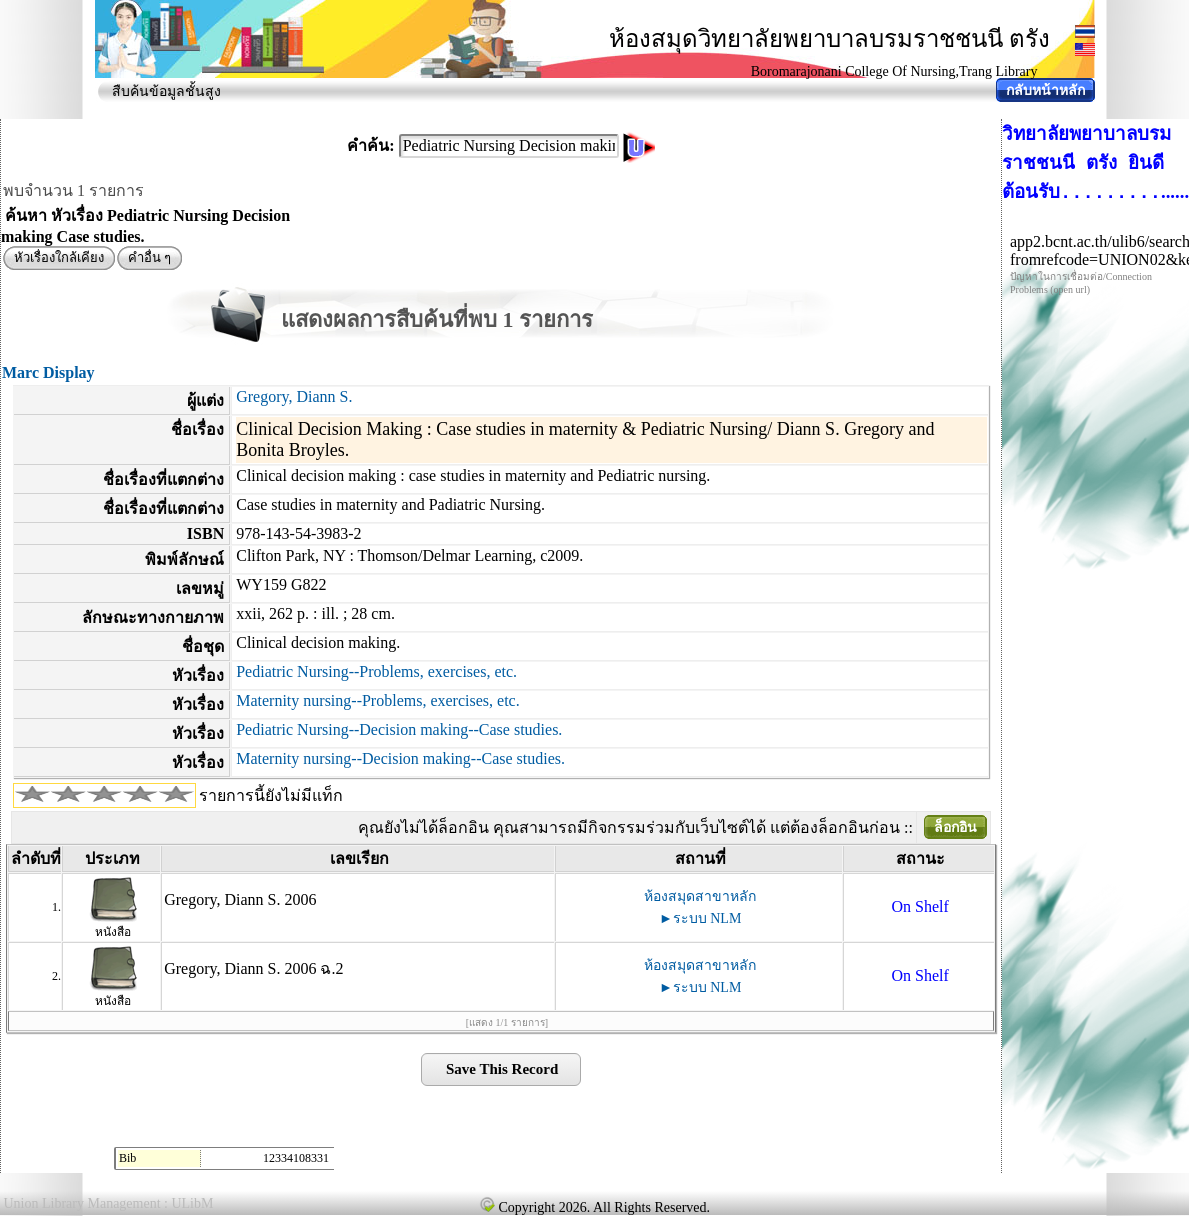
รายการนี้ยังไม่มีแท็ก (271, 795)
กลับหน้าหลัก (1045, 90)
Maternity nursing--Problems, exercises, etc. (377, 700)
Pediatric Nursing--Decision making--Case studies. (399, 729)
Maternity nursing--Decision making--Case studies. (400, 758)
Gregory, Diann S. (294, 396)
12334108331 (296, 1158)
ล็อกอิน (955, 827)
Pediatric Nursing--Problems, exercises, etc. (376, 671)
